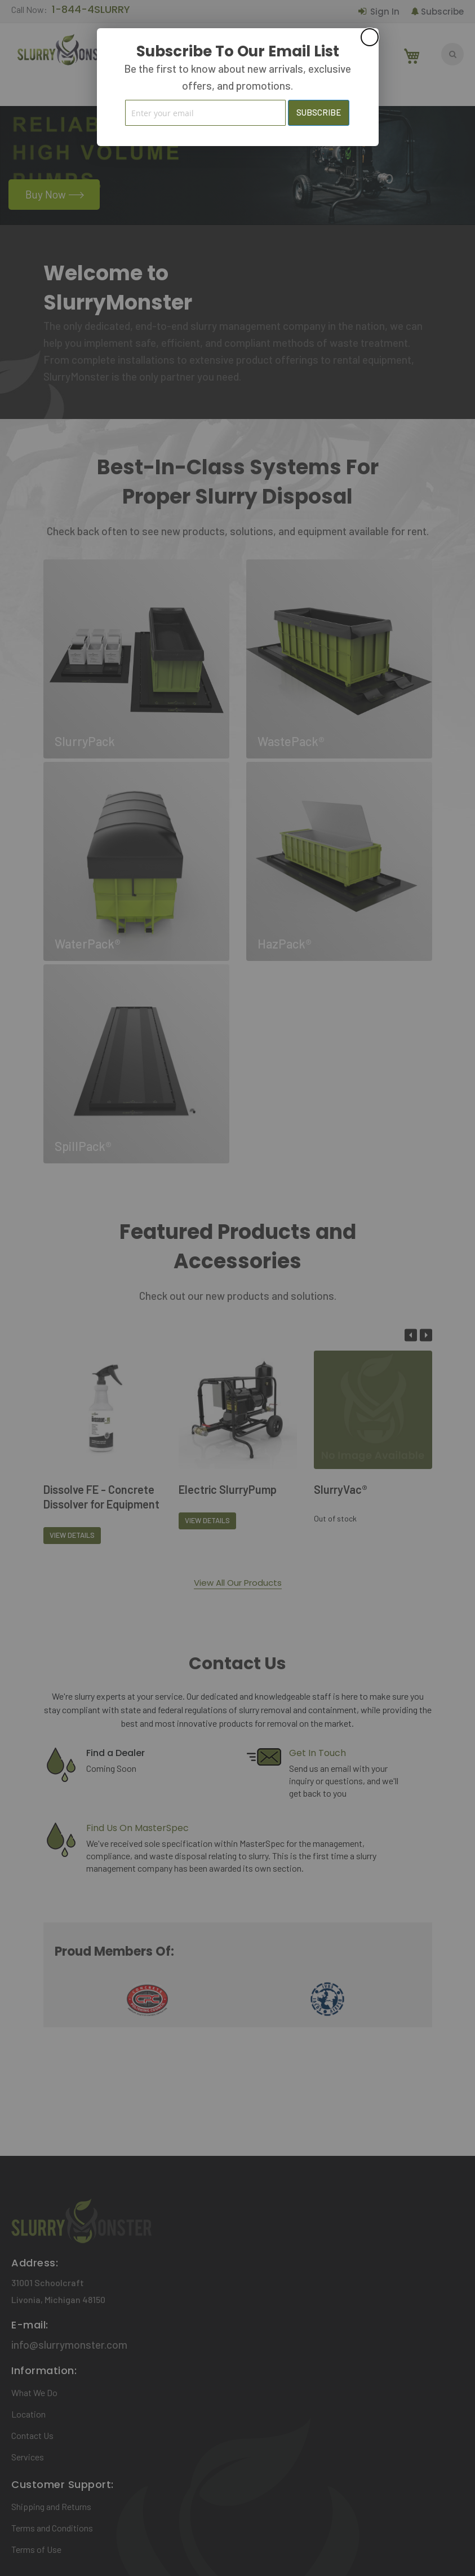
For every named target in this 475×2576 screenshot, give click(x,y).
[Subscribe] (318, 113)
